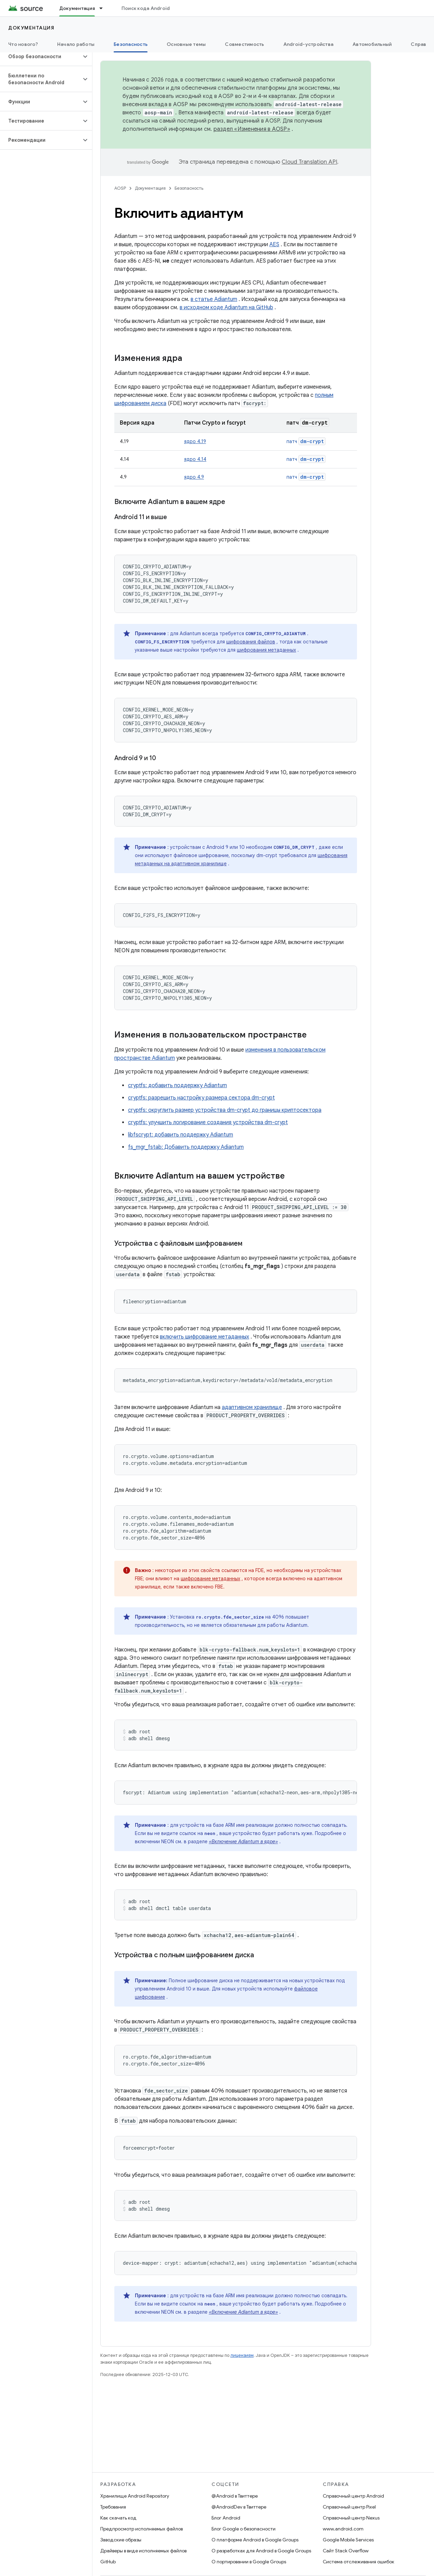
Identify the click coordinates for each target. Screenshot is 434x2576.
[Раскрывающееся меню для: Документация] (104, 8)
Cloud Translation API (309, 162)
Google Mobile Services (348, 2540)
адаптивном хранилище (252, 1407)
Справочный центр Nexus (351, 2518)
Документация (31, 28)
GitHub (108, 2562)
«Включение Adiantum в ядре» (243, 1841)
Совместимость (244, 44)
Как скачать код (118, 2518)
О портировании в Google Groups (249, 2562)
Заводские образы (120, 2540)
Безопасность (189, 188)
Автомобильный (372, 44)
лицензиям (242, 2355)
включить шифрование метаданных (204, 1336)
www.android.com (343, 2529)
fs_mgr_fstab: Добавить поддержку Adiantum (186, 1147)
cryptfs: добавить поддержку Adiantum (177, 1085)
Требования (113, 2507)
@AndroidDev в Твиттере (239, 2507)
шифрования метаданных (266, 650)
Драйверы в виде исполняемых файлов (143, 2551)
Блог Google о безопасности (244, 2529)
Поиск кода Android (146, 8)
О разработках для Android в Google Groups (261, 2551)
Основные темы (186, 44)
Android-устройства (308, 44)
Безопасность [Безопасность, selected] (131, 44)
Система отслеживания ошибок (358, 2562)
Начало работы (75, 44)
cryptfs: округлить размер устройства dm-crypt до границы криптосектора (224, 1110)
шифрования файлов (250, 642)
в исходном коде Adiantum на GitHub (226, 307)
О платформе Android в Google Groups (255, 2540)
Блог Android (226, 2518)
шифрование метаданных (210, 1578)
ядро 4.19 (195, 441)
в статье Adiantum (214, 299)
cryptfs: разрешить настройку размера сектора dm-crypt (201, 1097)
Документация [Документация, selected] (77, 8)
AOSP (120, 188)
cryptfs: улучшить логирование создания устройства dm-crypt (208, 1122)
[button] (40, 56)
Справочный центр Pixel (349, 2507)
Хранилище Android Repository (134, 2496)
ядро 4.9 (194, 477)
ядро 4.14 (195, 459)
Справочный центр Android (353, 2496)
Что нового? (23, 44)
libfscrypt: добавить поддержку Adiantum (180, 1134)
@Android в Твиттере (235, 2496)
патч (306, 441)
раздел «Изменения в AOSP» (252, 129)
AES (274, 244)
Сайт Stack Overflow (346, 2551)
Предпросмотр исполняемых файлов (141, 2529)
